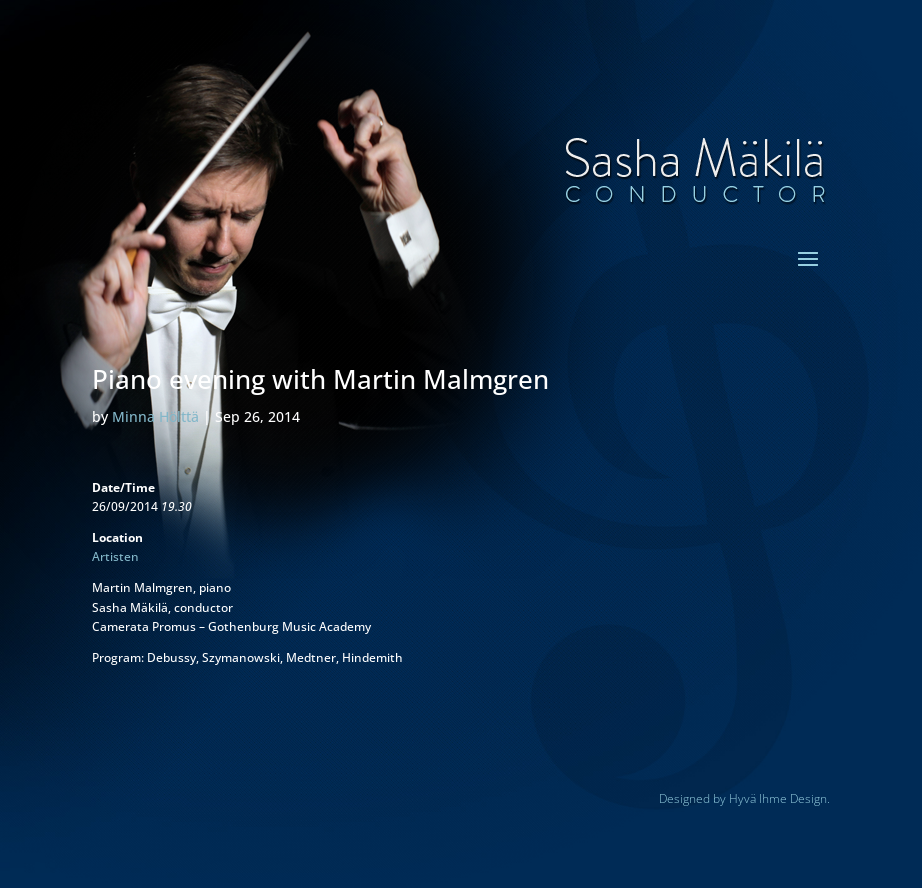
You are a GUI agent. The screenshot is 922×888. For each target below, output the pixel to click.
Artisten (115, 556)
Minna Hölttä (155, 416)
